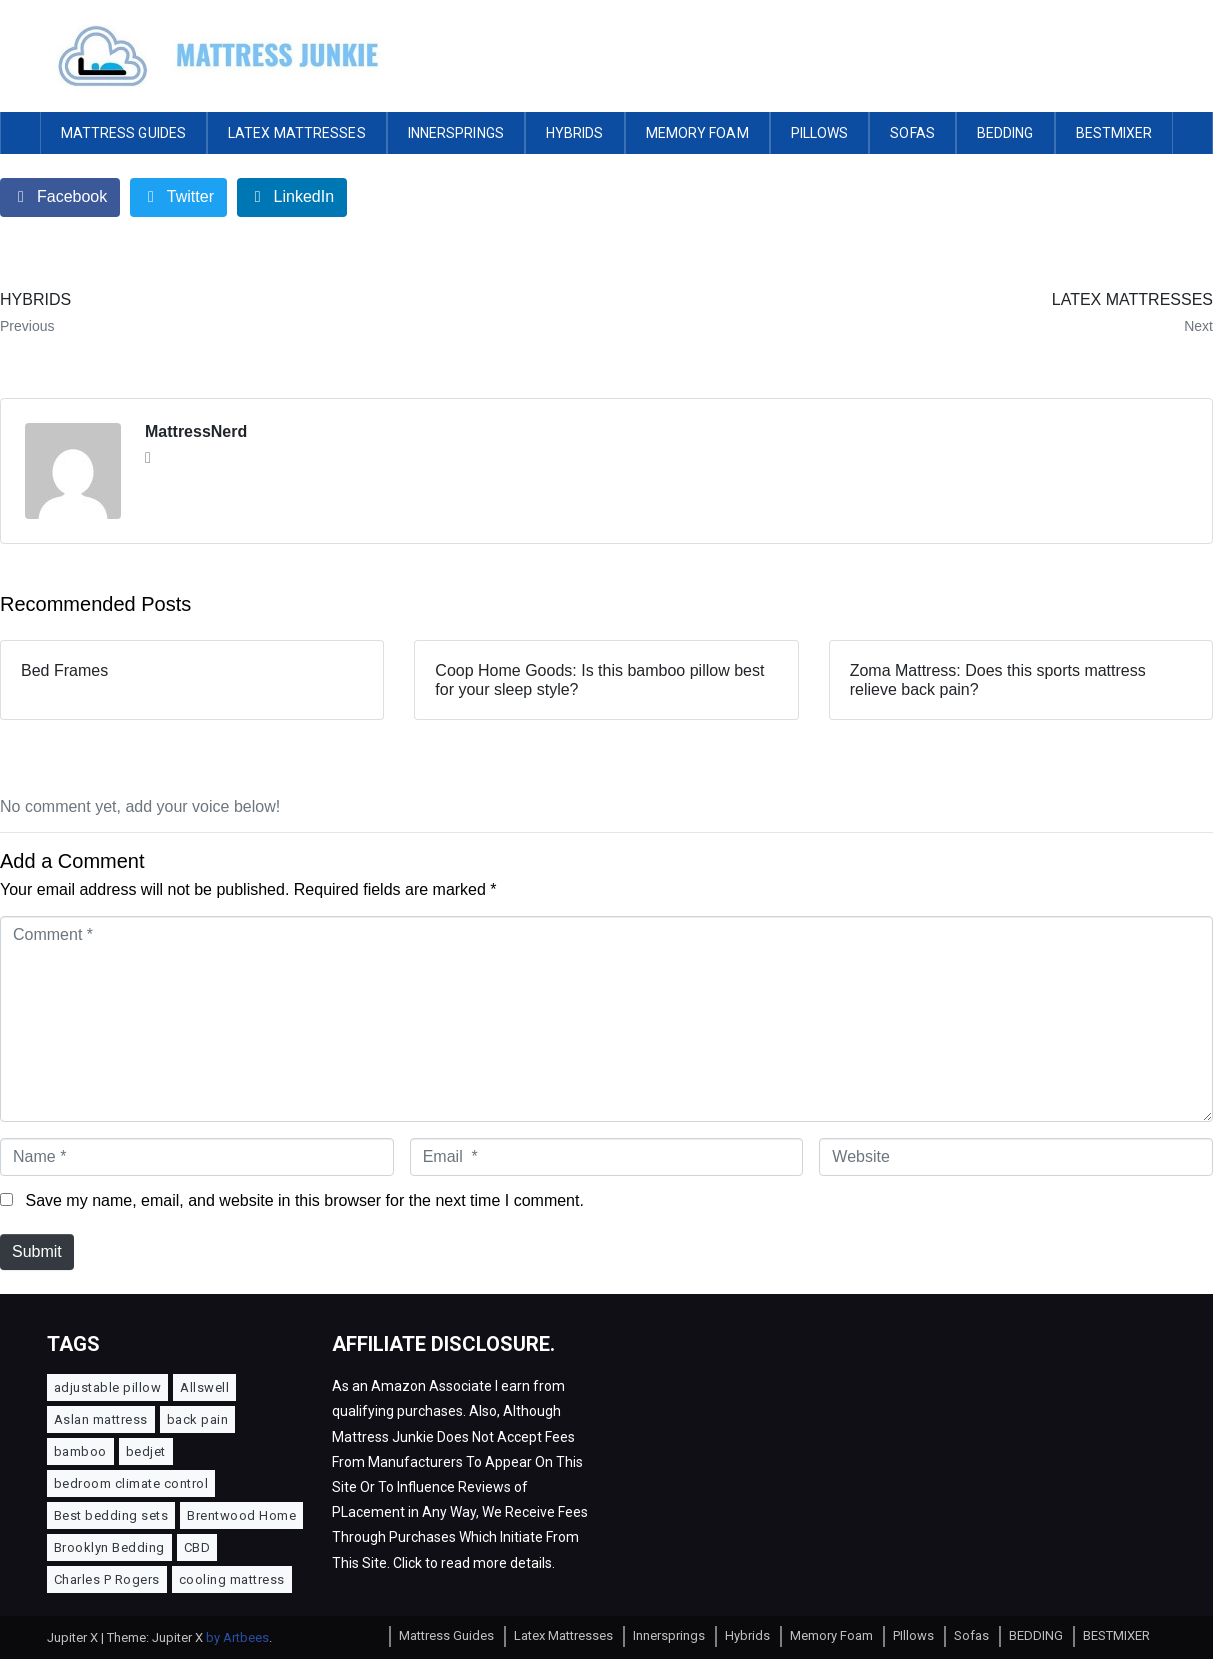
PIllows (820, 133)
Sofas (912, 133)
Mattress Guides (124, 133)
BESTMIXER (1114, 133)
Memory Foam (697, 133)
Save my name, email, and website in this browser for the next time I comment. (304, 1200)
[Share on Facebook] (60, 197)
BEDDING (1005, 133)
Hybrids (575, 133)
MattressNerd (196, 431)
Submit (37, 1251)
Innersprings (456, 133)
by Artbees (237, 1637)
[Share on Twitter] (178, 197)
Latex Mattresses (297, 133)
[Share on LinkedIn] (292, 197)
